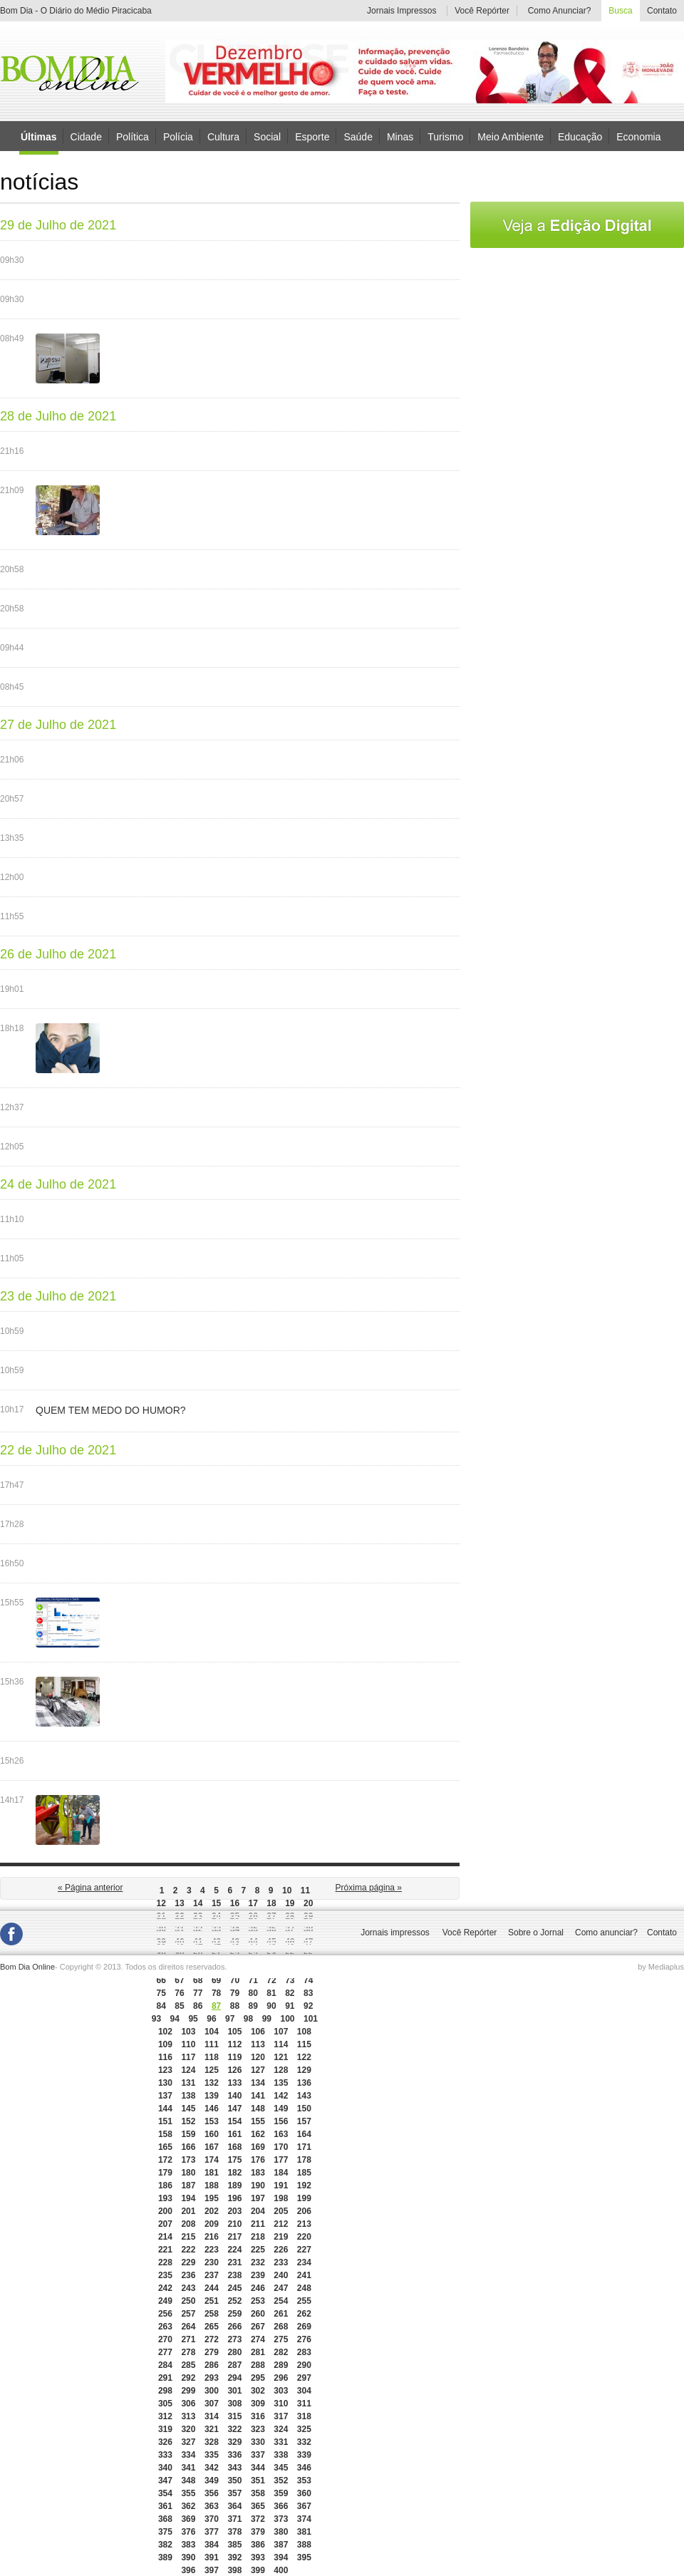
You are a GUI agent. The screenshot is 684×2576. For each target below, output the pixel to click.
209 (211, 2224)
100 (287, 2019)
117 (188, 2057)
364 (234, 2506)
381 (304, 2532)
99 (266, 2019)
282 (281, 2352)
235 (165, 2275)
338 (281, 2455)
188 (211, 2185)
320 (188, 2429)
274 (258, 2339)
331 (281, 2442)
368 (165, 2519)
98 (248, 2019)
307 (211, 2404)
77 (197, 1993)
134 (258, 2083)
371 (234, 2519)
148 (258, 2109)
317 (281, 2416)
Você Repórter (482, 11)
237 (211, 2275)
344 (258, 2468)
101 (311, 2019)
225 (258, 2250)
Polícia (178, 136)
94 (175, 2019)
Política (132, 136)
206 (304, 2211)
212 (281, 2224)
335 (211, 2455)
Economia (638, 136)
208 (188, 2224)
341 (188, 2468)
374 (304, 2519)
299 (188, 2391)
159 (188, 2134)
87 (216, 2006)
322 (234, 2429)
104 (211, 2032)
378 (234, 2532)
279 (211, 2352)
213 (304, 2224)
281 (258, 2352)
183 (258, 2173)
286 (211, 2365)
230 (211, 2262)
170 (281, 2147)
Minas (400, 136)
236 (188, 2275)
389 (165, 2557)
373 (281, 2519)
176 (258, 2160)
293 (211, 2378)
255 (304, 2301)
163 (281, 2134)
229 (188, 2262)
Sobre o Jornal (536, 1933)
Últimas (39, 137)
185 (304, 2173)
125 (211, 2070)
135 (281, 2083)
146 (211, 2109)
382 (165, 2545)
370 (211, 2519)
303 (281, 2391)
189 (234, 2185)
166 (188, 2147)
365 (258, 2506)
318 (304, 2416)
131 (188, 2083)
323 (258, 2429)
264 (188, 2327)
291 (165, 2378)
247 (281, 2288)
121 (281, 2057)
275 (281, 2339)
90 (271, 2006)
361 (165, 2506)
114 (281, 2044)
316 (258, 2416)
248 (304, 2288)
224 (234, 2250)
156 (281, 2121)
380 (281, 2532)
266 (234, 2327)
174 (211, 2160)
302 (258, 2391)
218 (258, 2237)
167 (211, 2147)
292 (188, 2378)
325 (304, 2429)
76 (179, 1993)
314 (211, 2416)
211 (258, 2224)
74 (308, 1980)
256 (165, 2314)
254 (281, 2301)
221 (165, 2250)
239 (258, 2275)
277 (165, 2352)
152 (188, 2121)
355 (188, 2493)
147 (234, 2109)
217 (234, 2237)
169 (258, 2147)
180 (188, 2173)
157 (304, 2121)
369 (188, 2519)
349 (211, 2481)
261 (281, 2314)
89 (253, 2006)
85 (179, 2006)
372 (258, 2519)
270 (165, 2339)
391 (211, 2557)
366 (281, 2506)
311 (304, 2404)
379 (258, 2532)
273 (234, 2339)
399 (258, 2570)
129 (304, 2070)
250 (188, 2301)
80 (253, 1993)
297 (304, 2378)
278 (188, 2352)
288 (258, 2365)
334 (188, 2455)
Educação (580, 136)
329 (234, 2442)
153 (211, 2121)
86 (197, 2006)
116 (165, 2057)
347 (165, 2481)
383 (188, 2545)
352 (281, 2481)
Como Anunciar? (559, 11)
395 (304, 2557)
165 (165, 2147)
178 (304, 2160)
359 (281, 2493)
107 (281, 2032)
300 (211, 2391)
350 (234, 2481)
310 (281, 2404)
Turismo (445, 136)
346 (304, 2468)
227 (304, 2250)
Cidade (86, 136)
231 (234, 2262)
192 (304, 2185)
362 (188, 2506)
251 (211, 2301)
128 (281, 2070)
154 (234, 2121)
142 (281, 2096)
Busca (620, 11)
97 (229, 2019)
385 (234, 2545)
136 (304, 2083)
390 (188, 2557)
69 (216, 1980)
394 (281, 2557)
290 (304, 2365)
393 (258, 2557)
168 (234, 2147)
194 (188, 2198)
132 (211, 2083)
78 (216, 1993)
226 (281, 2250)
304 (304, 2391)
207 (165, 2224)
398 (234, 2570)
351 (258, 2481)
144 (165, 2109)
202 (211, 2211)
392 (234, 2557)
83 (308, 1993)
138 (188, 2096)
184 (281, 2173)
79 (234, 1993)
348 (188, 2481)
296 (281, 2378)
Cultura (223, 136)
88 (234, 2006)
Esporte (312, 136)
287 (234, 2365)
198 (281, 2198)
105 (234, 2032)
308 (234, 2404)
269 (304, 2327)
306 (188, 2404)
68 (197, 1980)
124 (188, 2070)
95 (192, 2019)
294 (234, 2378)
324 (281, 2429)
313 (188, 2416)
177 (281, 2160)
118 (211, 2057)
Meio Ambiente (510, 136)
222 (188, 2250)
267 (258, 2327)
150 (304, 2109)
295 (258, 2378)
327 (188, 2442)
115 (304, 2044)
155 (258, 2121)
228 (165, 2262)
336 (234, 2455)
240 (281, 2275)
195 (211, 2198)
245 (234, 2288)
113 (258, 2044)
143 (304, 2096)
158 (165, 2134)
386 (258, 2545)
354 (165, 2493)
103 (188, 2032)
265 (211, 2327)
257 (188, 2314)
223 (211, 2250)
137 (165, 2096)
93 (156, 2019)
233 (281, 2262)
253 (258, 2301)
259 (234, 2314)
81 (271, 1993)
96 (211, 2019)
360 (304, 2493)
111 (211, 2044)
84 (160, 2006)
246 (258, 2288)
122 (304, 2057)
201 (188, 2211)
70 (234, 1980)
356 (211, 2493)
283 (304, 2352)
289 (281, 2365)
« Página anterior (90, 1888)
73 (289, 1980)
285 (188, 2365)
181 (211, 2173)
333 (165, 2455)
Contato (662, 11)
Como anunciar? (606, 1933)
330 (258, 2442)
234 (304, 2262)
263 (165, 2327)
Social (267, 136)
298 (165, 2391)
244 (211, 2288)
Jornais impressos (395, 1933)
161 (234, 2134)
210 (234, 2224)
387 (281, 2545)
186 (165, 2185)
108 (304, 2032)
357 (234, 2493)
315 (234, 2416)
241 (304, 2275)
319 (165, 2429)
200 (165, 2211)
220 (304, 2237)
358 (258, 2493)
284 (165, 2365)
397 (211, 2570)
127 (258, 2070)
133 (234, 2083)
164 (304, 2134)
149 (281, 2109)
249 (165, 2301)
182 (234, 2173)
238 (234, 2275)
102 (165, 2032)
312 (165, 2416)
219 (281, 2237)
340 (165, 2468)
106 (258, 2032)
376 (188, 2532)
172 (165, 2160)
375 (165, 2532)
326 (165, 2442)
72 (271, 1980)
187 (188, 2185)
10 (286, 1890)
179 (165, 2173)
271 (188, 2339)
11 (305, 1890)
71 (253, 1980)
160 (211, 2134)
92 (308, 2006)
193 (165, 2198)
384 (211, 2545)
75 (160, 1993)
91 (289, 2006)
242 (165, 2288)
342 (211, 2468)
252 (234, 2301)
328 (211, 2442)
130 (165, 2083)
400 (281, 2570)
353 (304, 2481)
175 (234, 2160)
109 (165, 2044)
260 (258, 2314)
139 (211, 2096)
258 (211, 2314)
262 (304, 2314)
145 (188, 2109)
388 (304, 2545)
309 (258, 2404)
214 (165, 2237)
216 (211, 2237)
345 (281, 2468)
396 (188, 2570)
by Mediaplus (661, 1966)
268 (281, 2327)
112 (234, 2044)
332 (304, 2442)
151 (165, 2121)
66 (160, 1980)
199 (304, 2198)
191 (281, 2185)
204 (258, 2211)
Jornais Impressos (401, 11)
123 (165, 2070)
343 (234, 2468)
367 (304, 2506)
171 (304, 2147)
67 (179, 1980)
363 (211, 2506)
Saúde (357, 136)
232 (258, 2262)
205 (281, 2211)
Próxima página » (369, 1888)
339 (304, 2455)
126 (234, 2070)
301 (234, 2391)
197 (258, 2198)
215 (188, 2237)
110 (188, 2044)
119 (234, 2057)
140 (234, 2096)
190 (258, 2185)
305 (165, 2404)
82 (289, 1993)
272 (211, 2339)
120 (258, 2057)
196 (234, 2198)
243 (188, 2288)
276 (304, 2339)
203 (234, 2211)
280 (234, 2352)
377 (211, 2532)
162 (258, 2134)
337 (258, 2455)
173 (188, 2160)
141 (258, 2096)
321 (211, 2429)
